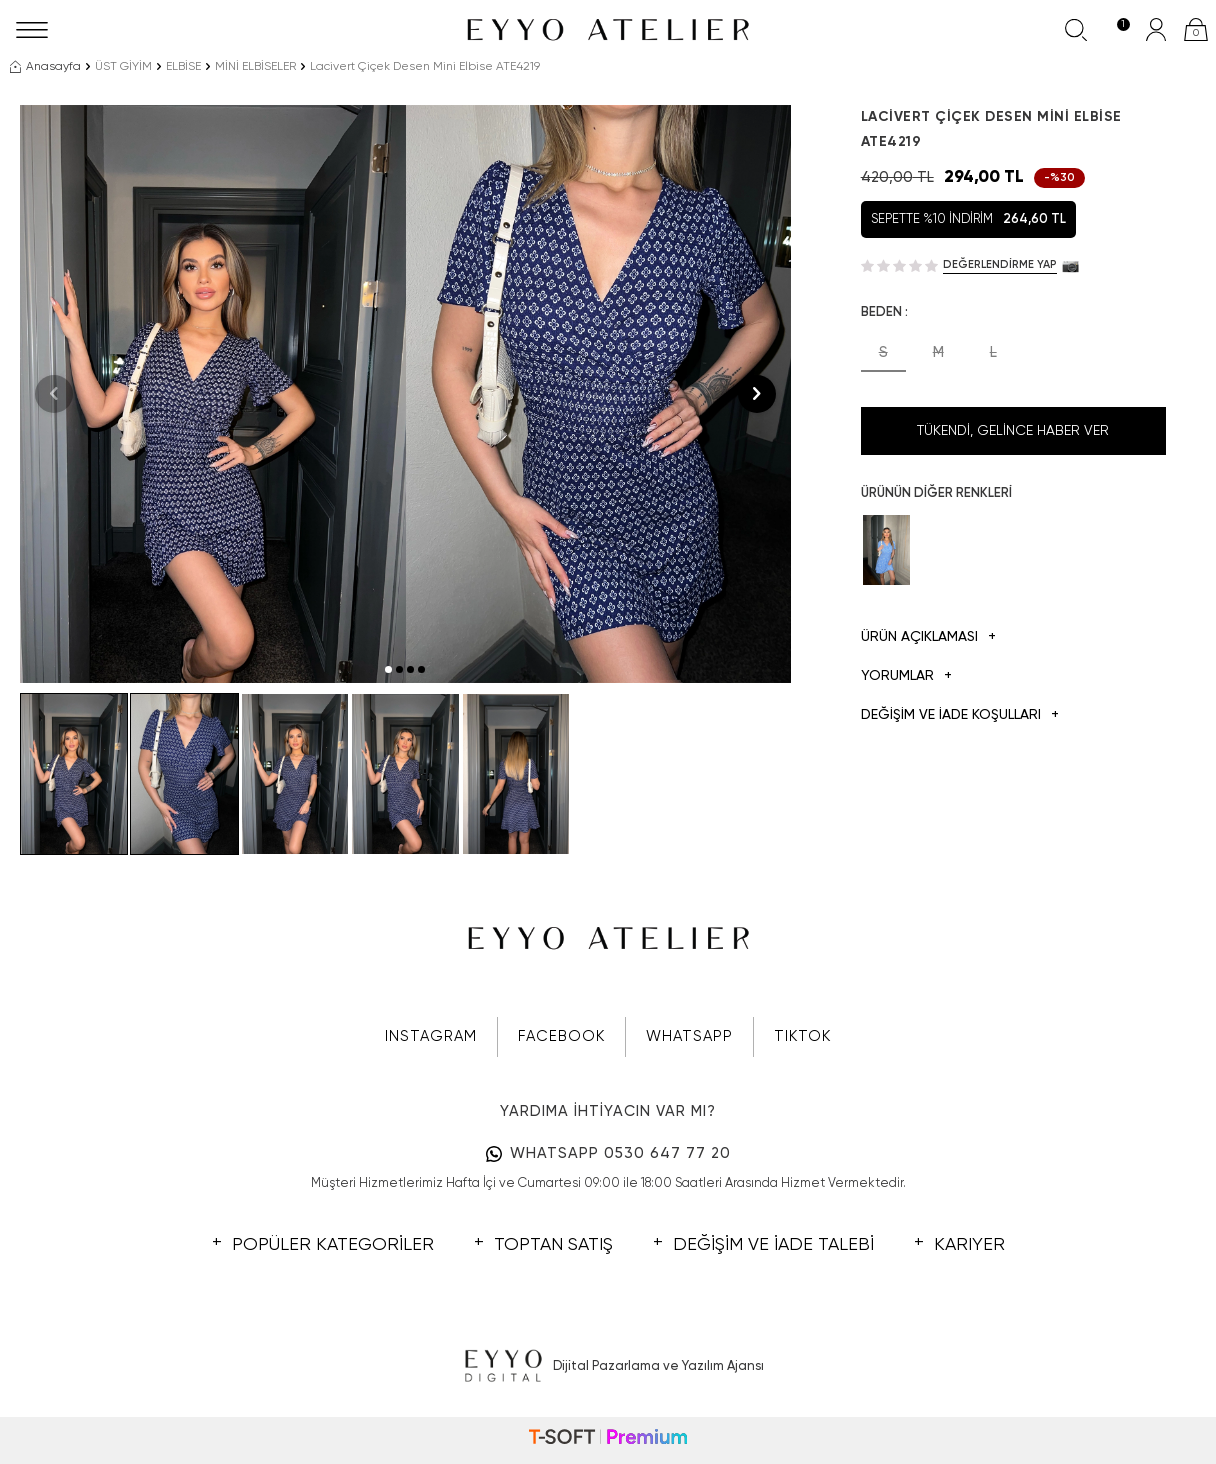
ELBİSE (183, 67)
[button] (388, 669)
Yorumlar (906, 676)
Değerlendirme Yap (1000, 264)
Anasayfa (45, 67)
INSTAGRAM (431, 1036)
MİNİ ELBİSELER (255, 67)
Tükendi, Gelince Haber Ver (1013, 431)
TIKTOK (802, 1036)
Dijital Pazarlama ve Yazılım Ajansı (608, 1367)
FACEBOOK (561, 1036)
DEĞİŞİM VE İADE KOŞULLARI (960, 715)
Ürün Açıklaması (928, 637)
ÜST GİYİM (123, 67)
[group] (213, 394)
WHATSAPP (689, 1036)
